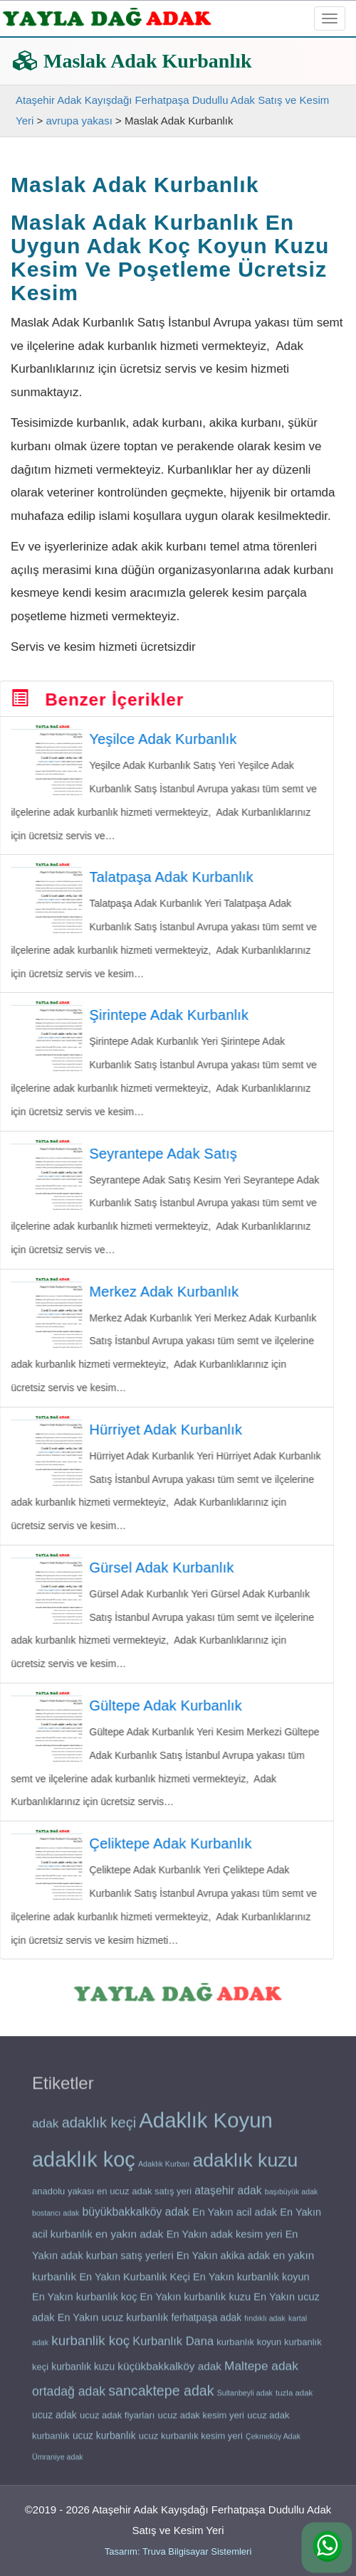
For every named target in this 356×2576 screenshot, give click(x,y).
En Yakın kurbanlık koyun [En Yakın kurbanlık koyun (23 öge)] (251, 2282)
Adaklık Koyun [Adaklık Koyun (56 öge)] (205, 2125)
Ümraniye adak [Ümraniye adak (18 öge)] (57, 2462)
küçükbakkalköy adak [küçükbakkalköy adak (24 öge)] (169, 2371)
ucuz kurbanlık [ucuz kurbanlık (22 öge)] (104, 2441)
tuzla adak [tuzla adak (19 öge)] (294, 2398)
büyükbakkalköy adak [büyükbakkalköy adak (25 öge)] (136, 2217)
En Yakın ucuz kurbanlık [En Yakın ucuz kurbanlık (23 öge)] (113, 2322)
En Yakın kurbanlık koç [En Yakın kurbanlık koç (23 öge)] (84, 2303)
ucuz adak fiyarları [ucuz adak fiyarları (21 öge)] (117, 2420)
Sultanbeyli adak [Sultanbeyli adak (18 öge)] (245, 2398)
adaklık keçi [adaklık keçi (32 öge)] (99, 2128)
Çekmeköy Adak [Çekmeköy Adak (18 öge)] (273, 2441)
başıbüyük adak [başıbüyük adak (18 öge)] (291, 2197)
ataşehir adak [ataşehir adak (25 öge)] (227, 2196)
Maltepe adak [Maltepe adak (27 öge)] (261, 2371)
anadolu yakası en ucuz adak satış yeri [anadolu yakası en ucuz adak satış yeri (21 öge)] (112, 2196)
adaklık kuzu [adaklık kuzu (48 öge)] (245, 2165)
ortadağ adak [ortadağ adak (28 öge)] (68, 2397)
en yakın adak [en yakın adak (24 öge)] (129, 2239)
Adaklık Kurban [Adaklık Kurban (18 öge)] (163, 2169)
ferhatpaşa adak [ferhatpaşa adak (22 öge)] (206, 2323)
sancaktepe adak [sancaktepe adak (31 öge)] (161, 2396)
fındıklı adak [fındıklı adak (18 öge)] (264, 2323)
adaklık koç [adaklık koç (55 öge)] (83, 2165)
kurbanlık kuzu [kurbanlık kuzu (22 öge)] (83, 2372)
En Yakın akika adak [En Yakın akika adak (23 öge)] (223, 2261)
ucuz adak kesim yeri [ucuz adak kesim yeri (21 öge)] (201, 2420)
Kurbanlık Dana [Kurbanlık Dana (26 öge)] (173, 2346)
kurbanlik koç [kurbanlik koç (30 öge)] (90, 2345)
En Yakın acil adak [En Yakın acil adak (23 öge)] (234, 2217)
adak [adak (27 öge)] (45, 2129)
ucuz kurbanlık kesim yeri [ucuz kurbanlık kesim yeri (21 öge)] (191, 2441)
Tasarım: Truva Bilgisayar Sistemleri (178, 2551)
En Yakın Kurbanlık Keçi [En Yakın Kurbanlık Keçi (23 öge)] (134, 2282)
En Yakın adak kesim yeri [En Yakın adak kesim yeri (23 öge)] (225, 2239)
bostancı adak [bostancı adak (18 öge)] (55, 2218)
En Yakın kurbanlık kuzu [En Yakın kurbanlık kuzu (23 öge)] (195, 2303)
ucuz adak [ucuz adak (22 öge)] (54, 2420)
